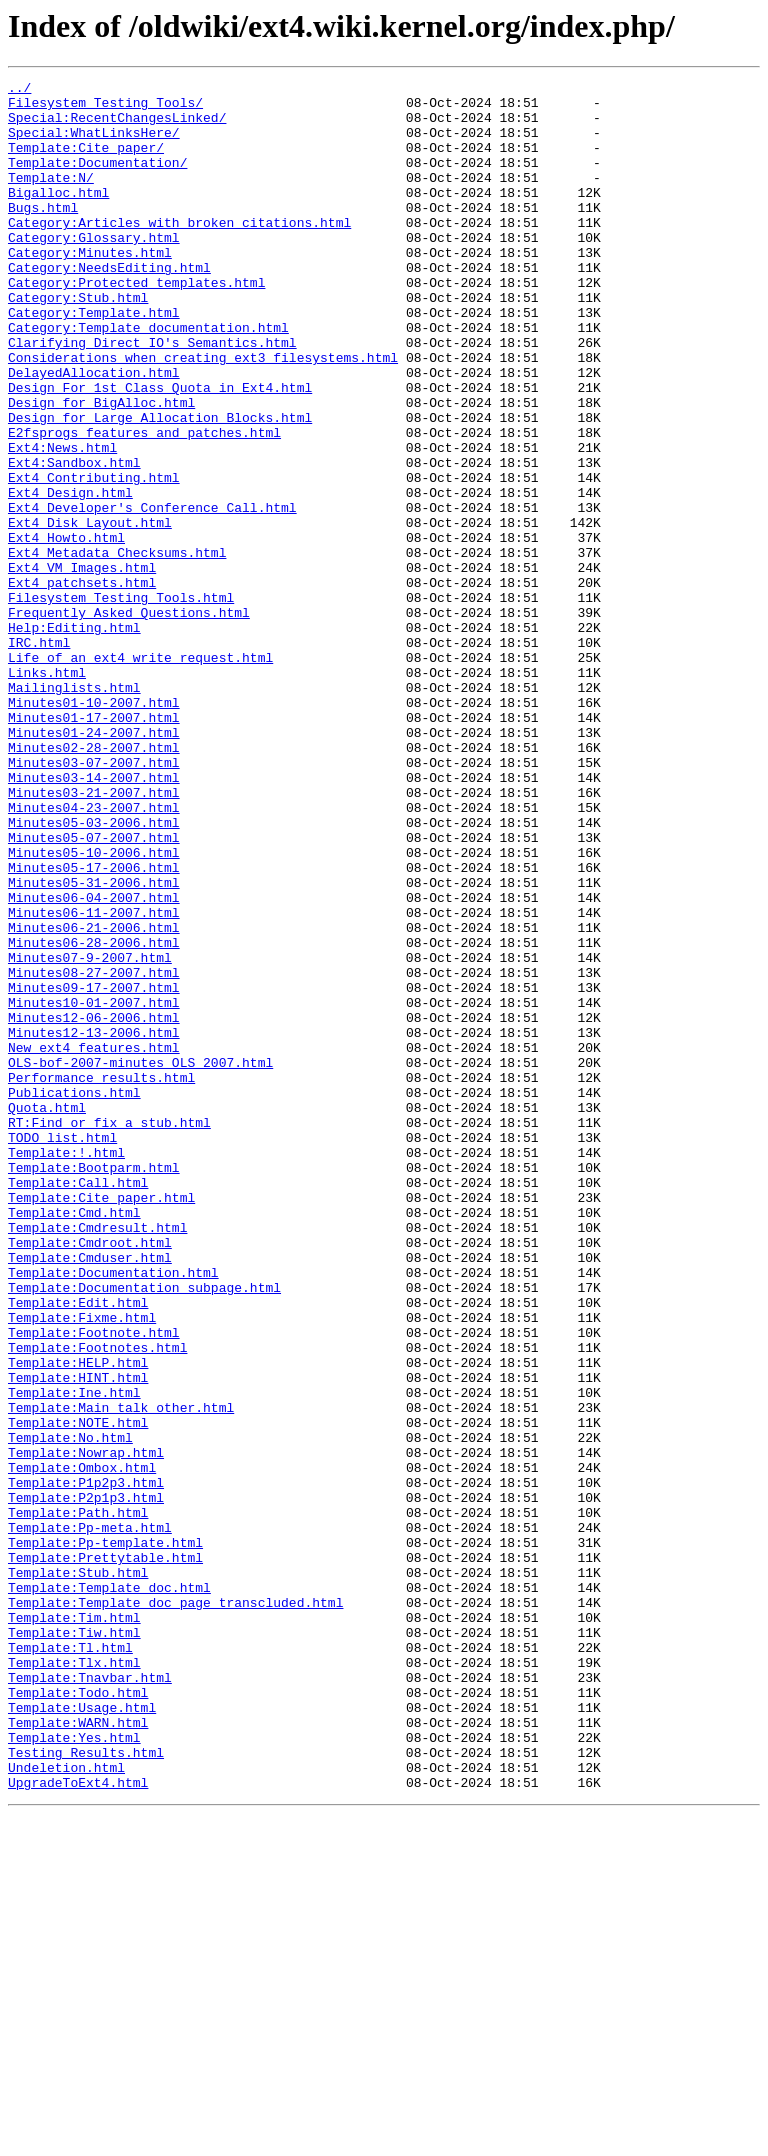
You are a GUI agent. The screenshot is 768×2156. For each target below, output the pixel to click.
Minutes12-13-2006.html (94, 1224)
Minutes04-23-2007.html (94, 954)
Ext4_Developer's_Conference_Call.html (152, 594)
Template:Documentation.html (113, 1512)
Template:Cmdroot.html (90, 1476)
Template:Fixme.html (82, 1566)
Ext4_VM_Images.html (82, 666)
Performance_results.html (101, 1278)
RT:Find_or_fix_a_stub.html (109, 1332)
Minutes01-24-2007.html (94, 864)
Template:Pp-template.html (105, 1836)
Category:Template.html (94, 360)
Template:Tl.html (70, 1962)
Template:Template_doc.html (109, 1890)
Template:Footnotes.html (97, 1602)
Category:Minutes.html (90, 288)
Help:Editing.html (74, 738)
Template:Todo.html (78, 2016)
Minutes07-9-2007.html (90, 1134)
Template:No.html (70, 1710)
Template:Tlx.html (74, 1980)
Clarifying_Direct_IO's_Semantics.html (152, 396)
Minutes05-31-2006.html (94, 1044)
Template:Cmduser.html (90, 1494)
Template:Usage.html (82, 2034)
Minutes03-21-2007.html (94, 936)
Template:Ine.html (74, 1656)
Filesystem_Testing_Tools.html (121, 702)
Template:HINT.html (78, 1638)
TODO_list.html (62, 1350)
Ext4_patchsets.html (82, 684)
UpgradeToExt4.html (78, 2124)
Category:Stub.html (78, 342)
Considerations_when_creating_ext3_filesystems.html (203, 414)
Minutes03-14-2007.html (94, 918)
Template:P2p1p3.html (86, 1782)
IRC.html (39, 756)
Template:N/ (51, 198)
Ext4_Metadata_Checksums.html (117, 648)
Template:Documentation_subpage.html (144, 1530)
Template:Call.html (78, 1404)
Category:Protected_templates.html (136, 324)
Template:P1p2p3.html (86, 1764)
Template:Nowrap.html (86, 1728)
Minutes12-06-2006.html (94, 1206)
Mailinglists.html (74, 810)
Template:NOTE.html (78, 1692)
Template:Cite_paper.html (101, 1422)
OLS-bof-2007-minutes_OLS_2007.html (140, 1260)
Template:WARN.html (78, 2052)
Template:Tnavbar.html (90, 1998)
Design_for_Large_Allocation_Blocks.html (160, 486)
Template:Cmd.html (74, 1440)
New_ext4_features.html (94, 1242)
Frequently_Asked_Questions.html (129, 720)
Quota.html (47, 1314)
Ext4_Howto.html (66, 630)
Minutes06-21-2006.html (94, 1098)
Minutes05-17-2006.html (94, 1026)
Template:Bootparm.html (94, 1386)
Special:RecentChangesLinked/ (117, 126)
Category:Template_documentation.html (148, 378)
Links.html (47, 792)
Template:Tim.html (74, 1926)
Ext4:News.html (62, 522)
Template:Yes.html (74, 2070)
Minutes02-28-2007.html (94, 882)
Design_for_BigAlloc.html (101, 468)
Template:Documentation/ (97, 180)
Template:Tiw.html (74, 1944)
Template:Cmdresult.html (97, 1458)
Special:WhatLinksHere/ (94, 144)
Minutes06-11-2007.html (94, 1080)
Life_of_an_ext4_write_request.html (140, 774)
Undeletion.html (66, 2106)
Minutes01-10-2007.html (94, 828)
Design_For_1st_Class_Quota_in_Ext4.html (160, 450)
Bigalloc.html (58, 216)
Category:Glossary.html (94, 270)
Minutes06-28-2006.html (94, 1116)
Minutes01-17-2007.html (94, 846)
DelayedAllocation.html (94, 432)
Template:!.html (66, 1368)
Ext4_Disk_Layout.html (90, 612)
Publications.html (74, 1296)
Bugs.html (43, 234)
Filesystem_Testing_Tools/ (105, 108)
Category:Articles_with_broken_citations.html (179, 252)
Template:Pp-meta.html (90, 1818)
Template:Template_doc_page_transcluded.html (175, 1908)
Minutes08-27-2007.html (94, 1152)
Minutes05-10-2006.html (94, 1008)
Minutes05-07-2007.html (94, 990)
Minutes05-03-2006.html (94, 972)
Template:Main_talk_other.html (121, 1674)
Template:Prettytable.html (105, 1854)
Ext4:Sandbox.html (74, 540)
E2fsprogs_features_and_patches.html (144, 504)
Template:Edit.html (78, 1548)
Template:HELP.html (78, 1620)
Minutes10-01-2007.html (94, 1188)
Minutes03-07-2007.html (94, 900)
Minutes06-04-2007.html (94, 1062)
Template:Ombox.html (82, 1746)
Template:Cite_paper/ (86, 162)
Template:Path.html (78, 1800)
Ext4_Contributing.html (94, 558)
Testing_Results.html (86, 2088)
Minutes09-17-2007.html (94, 1170)
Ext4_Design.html (70, 576)
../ (19, 90)
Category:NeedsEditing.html (109, 306)
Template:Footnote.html (94, 1584)
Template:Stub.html (78, 1872)
